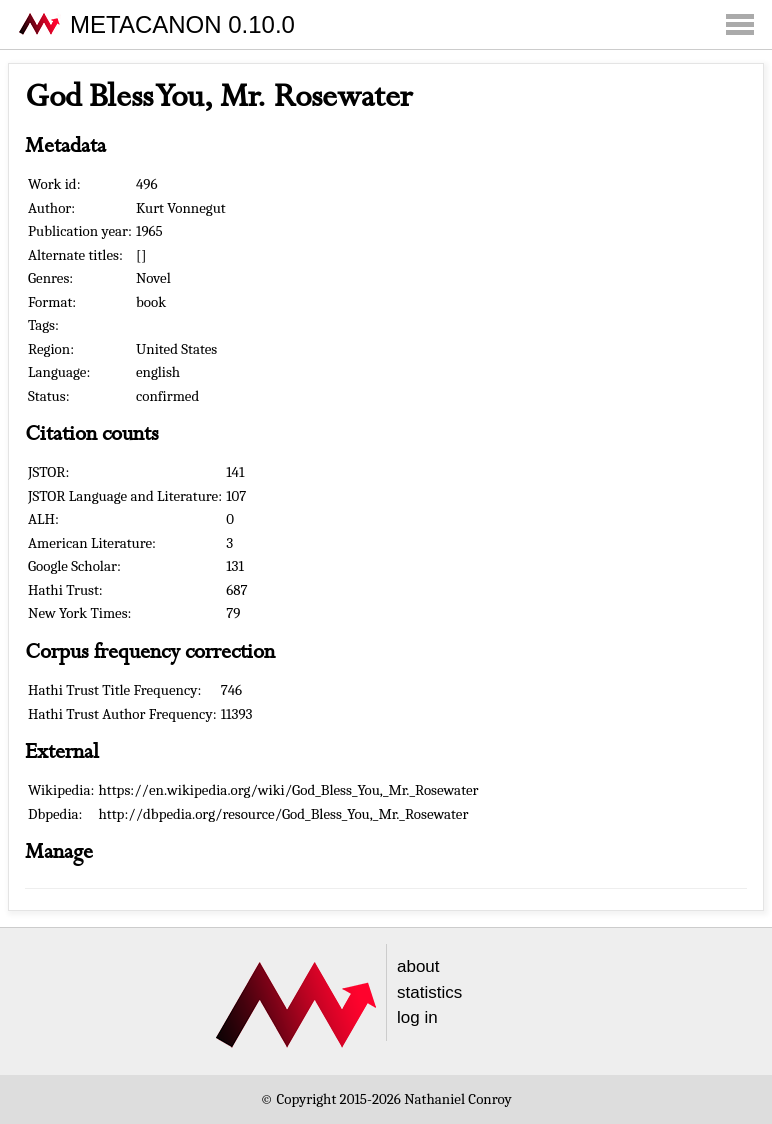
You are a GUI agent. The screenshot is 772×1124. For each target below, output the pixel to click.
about (418, 966)
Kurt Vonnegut (181, 208)
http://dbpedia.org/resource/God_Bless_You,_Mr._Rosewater (284, 814)
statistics (429, 992)
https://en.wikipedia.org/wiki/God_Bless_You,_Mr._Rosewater (289, 790)
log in (417, 1017)
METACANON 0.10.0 (182, 24)
